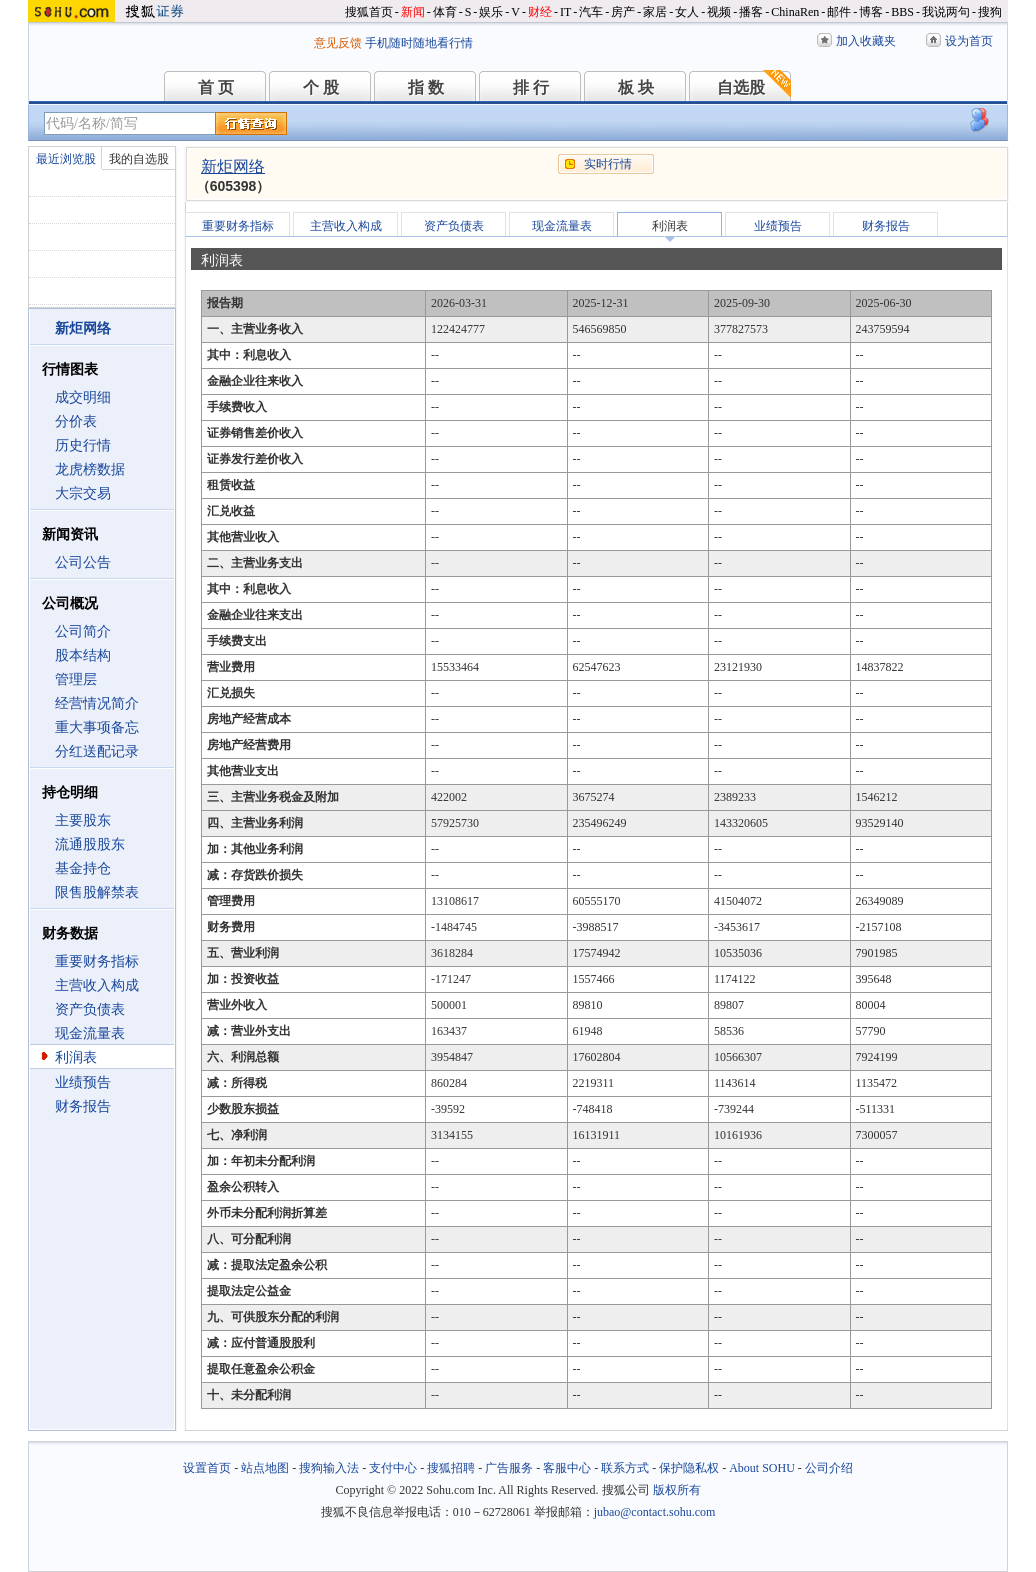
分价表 (76, 421)
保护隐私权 (689, 1468)
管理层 (76, 679)
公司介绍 (829, 1468)
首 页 (216, 87)
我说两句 (946, 12)
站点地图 (265, 1468)
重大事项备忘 (97, 727)
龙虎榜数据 (90, 469)
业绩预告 (83, 1082)
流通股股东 (90, 844)
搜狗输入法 (329, 1468)
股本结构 (83, 655)
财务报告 (83, 1106)
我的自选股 (139, 159)
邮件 (839, 12)
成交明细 (83, 397)
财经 (540, 12)
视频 (719, 12)
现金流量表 (90, 1033)
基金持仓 (83, 868)
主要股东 (83, 820)
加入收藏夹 (866, 41)
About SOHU (762, 1468)
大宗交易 (83, 493)
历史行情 (83, 445)
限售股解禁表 (97, 892)
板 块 (636, 87)
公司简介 (83, 631)
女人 (687, 12)
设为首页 (969, 41)
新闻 (413, 12)
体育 (445, 12)
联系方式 (625, 1468)
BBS (902, 12)
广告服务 (509, 1468)
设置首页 (207, 1468)
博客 (871, 12)
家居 (655, 12)
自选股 (741, 87)
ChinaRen (795, 12)
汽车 (591, 12)
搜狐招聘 (451, 1468)
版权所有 (677, 1490)
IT (565, 12)
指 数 (426, 87)
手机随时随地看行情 (419, 43)
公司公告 (83, 562)
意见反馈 (338, 43)
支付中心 (393, 1468)
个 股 (321, 87)
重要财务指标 (97, 961)
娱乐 (491, 12)
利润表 (76, 1057)
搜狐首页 (369, 12)
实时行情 (608, 164)
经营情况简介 (97, 703)
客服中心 (567, 1468)
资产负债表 (90, 1009)
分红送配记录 (97, 751)
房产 (623, 12)
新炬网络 (233, 166)
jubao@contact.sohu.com (655, 1512)
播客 (751, 12)
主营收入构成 (97, 985)
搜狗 (990, 12)
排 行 (531, 87)
